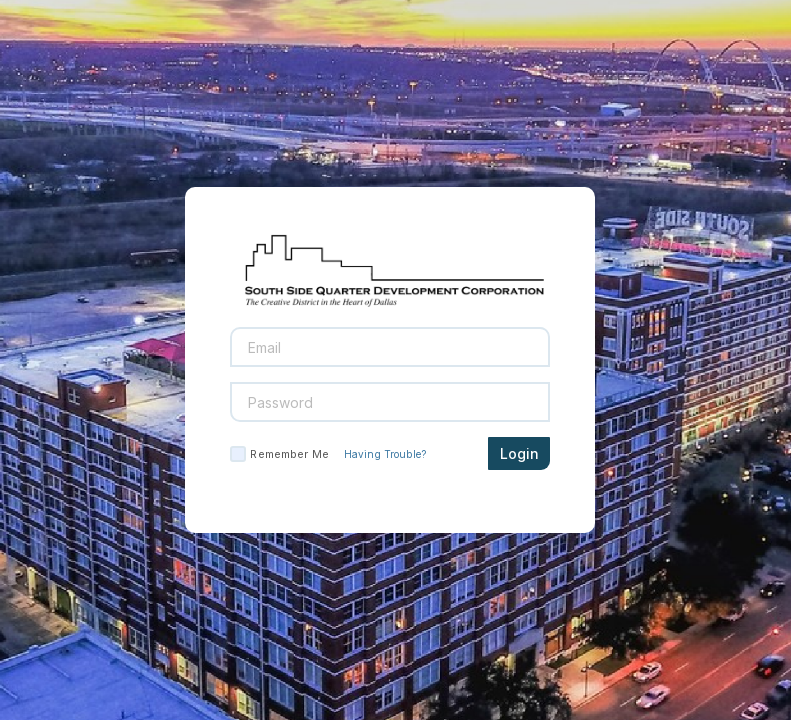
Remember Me (289, 454)
